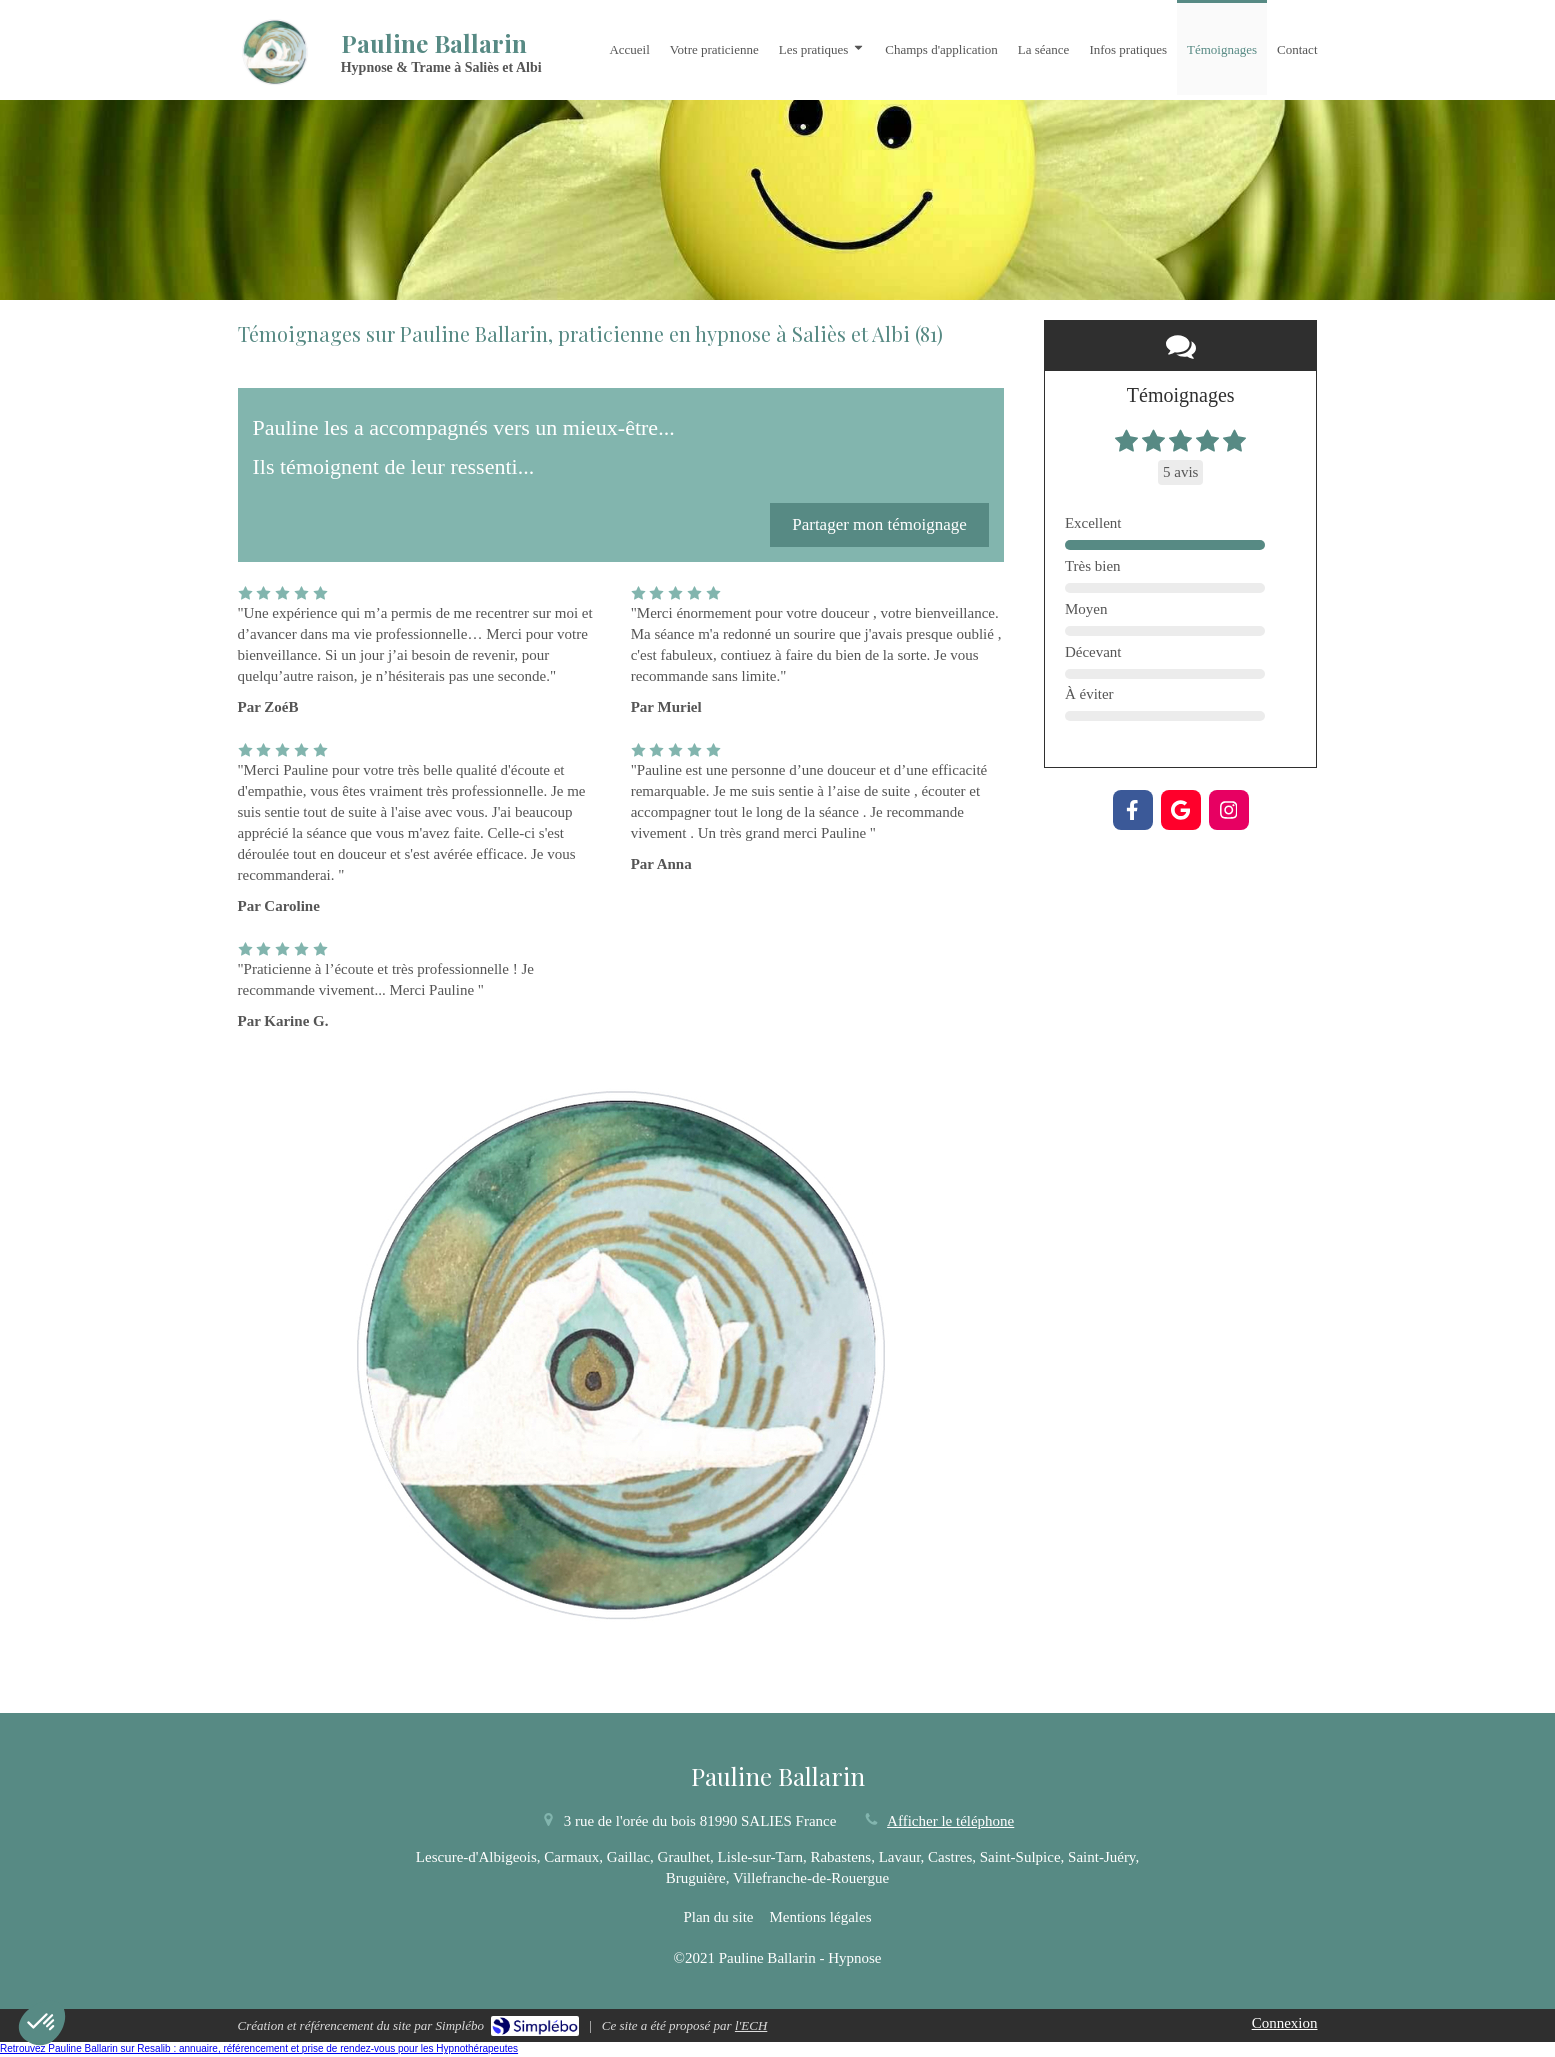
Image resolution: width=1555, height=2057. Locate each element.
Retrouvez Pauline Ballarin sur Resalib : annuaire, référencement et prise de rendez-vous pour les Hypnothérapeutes (259, 2048)
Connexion (1285, 2023)
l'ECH (751, 2025)
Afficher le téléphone (950, 1821)
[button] (42, 2023)
